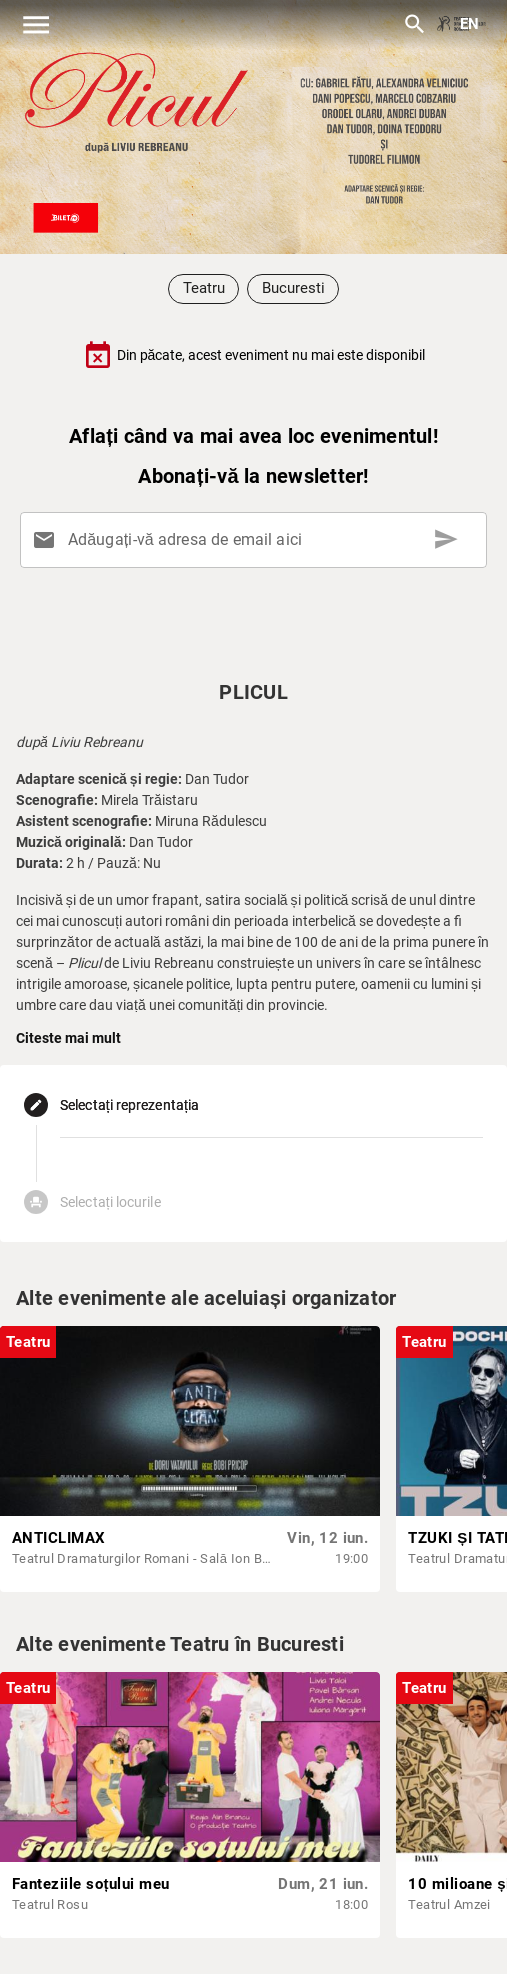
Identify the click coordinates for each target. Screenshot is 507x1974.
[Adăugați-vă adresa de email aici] (257, 540)
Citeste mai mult (68, 1038)
